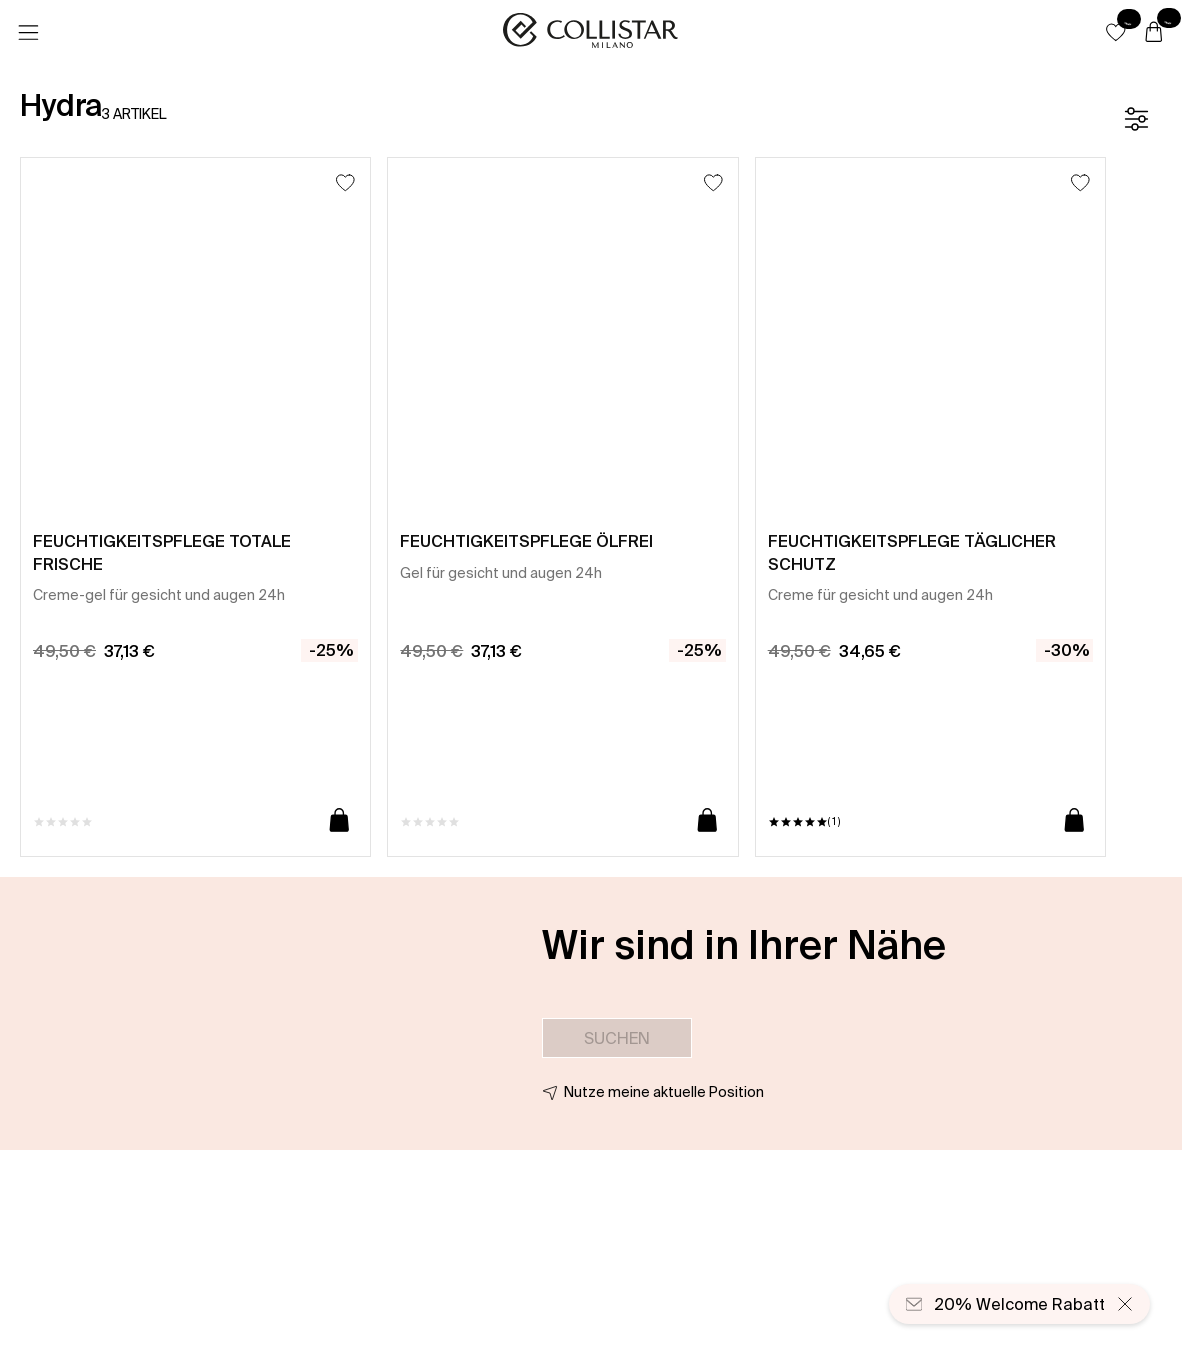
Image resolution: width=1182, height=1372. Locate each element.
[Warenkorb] (1154, 33)
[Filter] (1136, 119)
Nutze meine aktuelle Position (664, 1092)
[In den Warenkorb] (339, 821)
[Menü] (28, 33)
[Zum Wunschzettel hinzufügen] (345, 182)
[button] (1116, 32)
